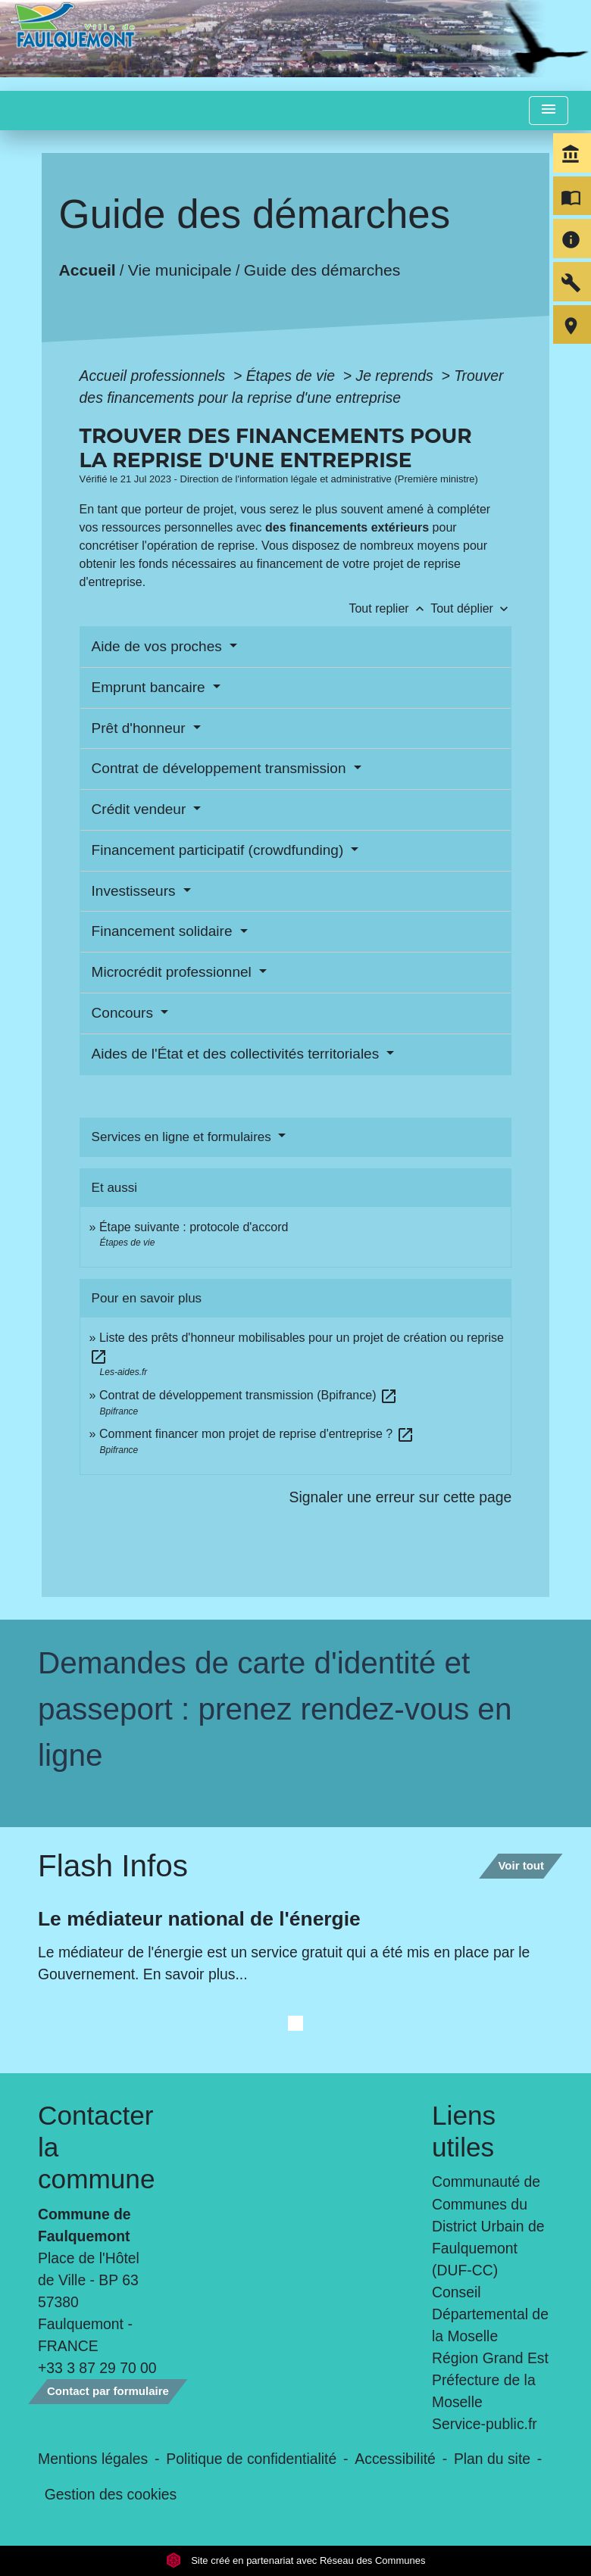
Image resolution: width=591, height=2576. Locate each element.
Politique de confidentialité (251, 2458)
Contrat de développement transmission (221, 768)
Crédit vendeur (141, 809)
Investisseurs (136, 891)
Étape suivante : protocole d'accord (193, 1227)
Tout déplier (470, 608)
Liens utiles (464, 2131)
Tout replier (389, 608)
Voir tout (521, 1865)
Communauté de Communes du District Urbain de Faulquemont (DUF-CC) (488, 2225)
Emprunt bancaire (150, 687)
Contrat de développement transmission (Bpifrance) (248, 1395)
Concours (125, 1013)
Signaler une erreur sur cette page (400, 1497)
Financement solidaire (164, 931)
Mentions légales (93, 2458)
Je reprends (396, 375)
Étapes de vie (292, 375)
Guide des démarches (321, 269)
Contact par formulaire (108, 2390)
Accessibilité (395, 2458)
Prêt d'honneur (140, 728)
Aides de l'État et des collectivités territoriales (237, 1054)
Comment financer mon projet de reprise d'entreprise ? (256, 1433)
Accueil (86, 269)
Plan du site (492, 2458)
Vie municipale (179, 269)
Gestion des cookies (111, 2494)
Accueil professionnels (155, 375)
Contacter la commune (96, 2147)
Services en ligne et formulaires (183, 1137)
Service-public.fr (484, 2423)
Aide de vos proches (159, 646)
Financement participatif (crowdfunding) (220, 850)
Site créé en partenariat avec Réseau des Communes (296, 2560)
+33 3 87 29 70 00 (97, 2367)
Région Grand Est (490, 2358)
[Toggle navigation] (548, 111)
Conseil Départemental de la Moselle (490, 2314)
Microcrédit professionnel (173, 972)
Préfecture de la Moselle (484, 2391)
